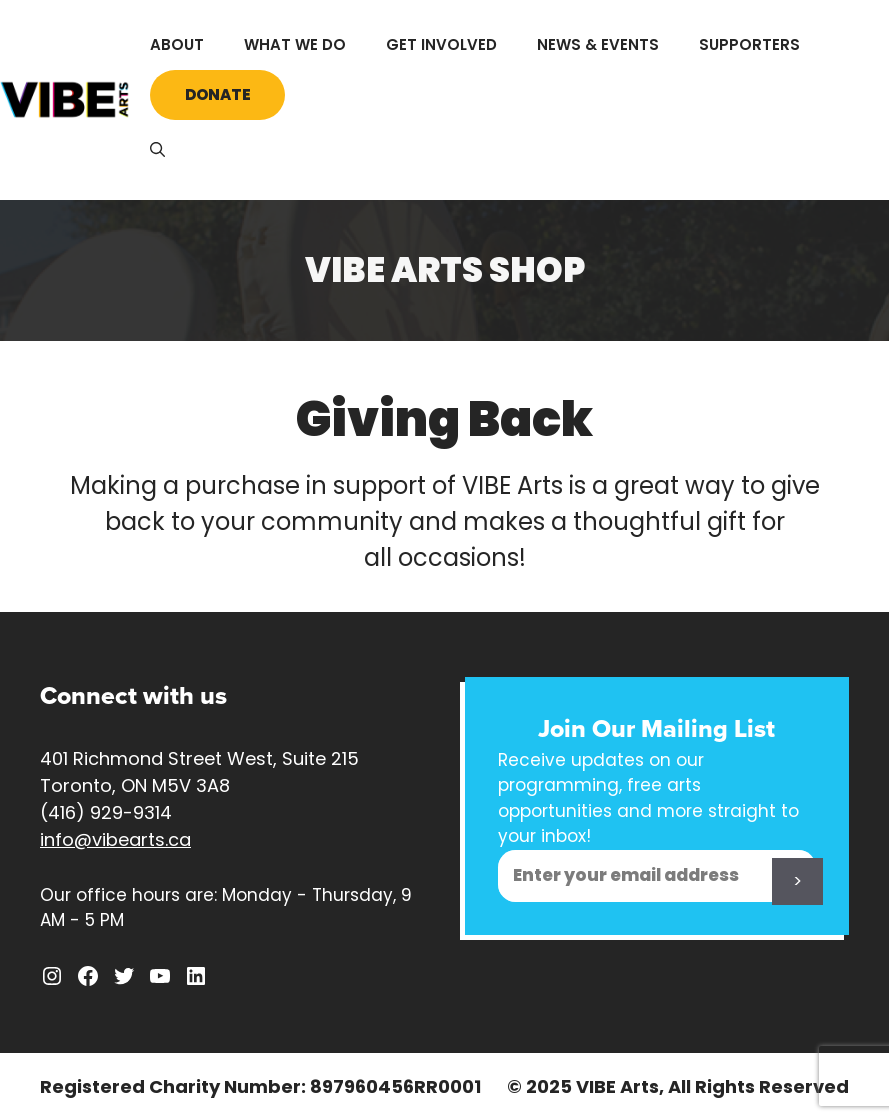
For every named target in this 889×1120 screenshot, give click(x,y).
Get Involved (441, 44)
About (177, 44)
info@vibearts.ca (115, 839)
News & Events (598, 44)
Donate (218, 94)
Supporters (749, 44)
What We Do (295, 44)
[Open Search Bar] (157, 150)
